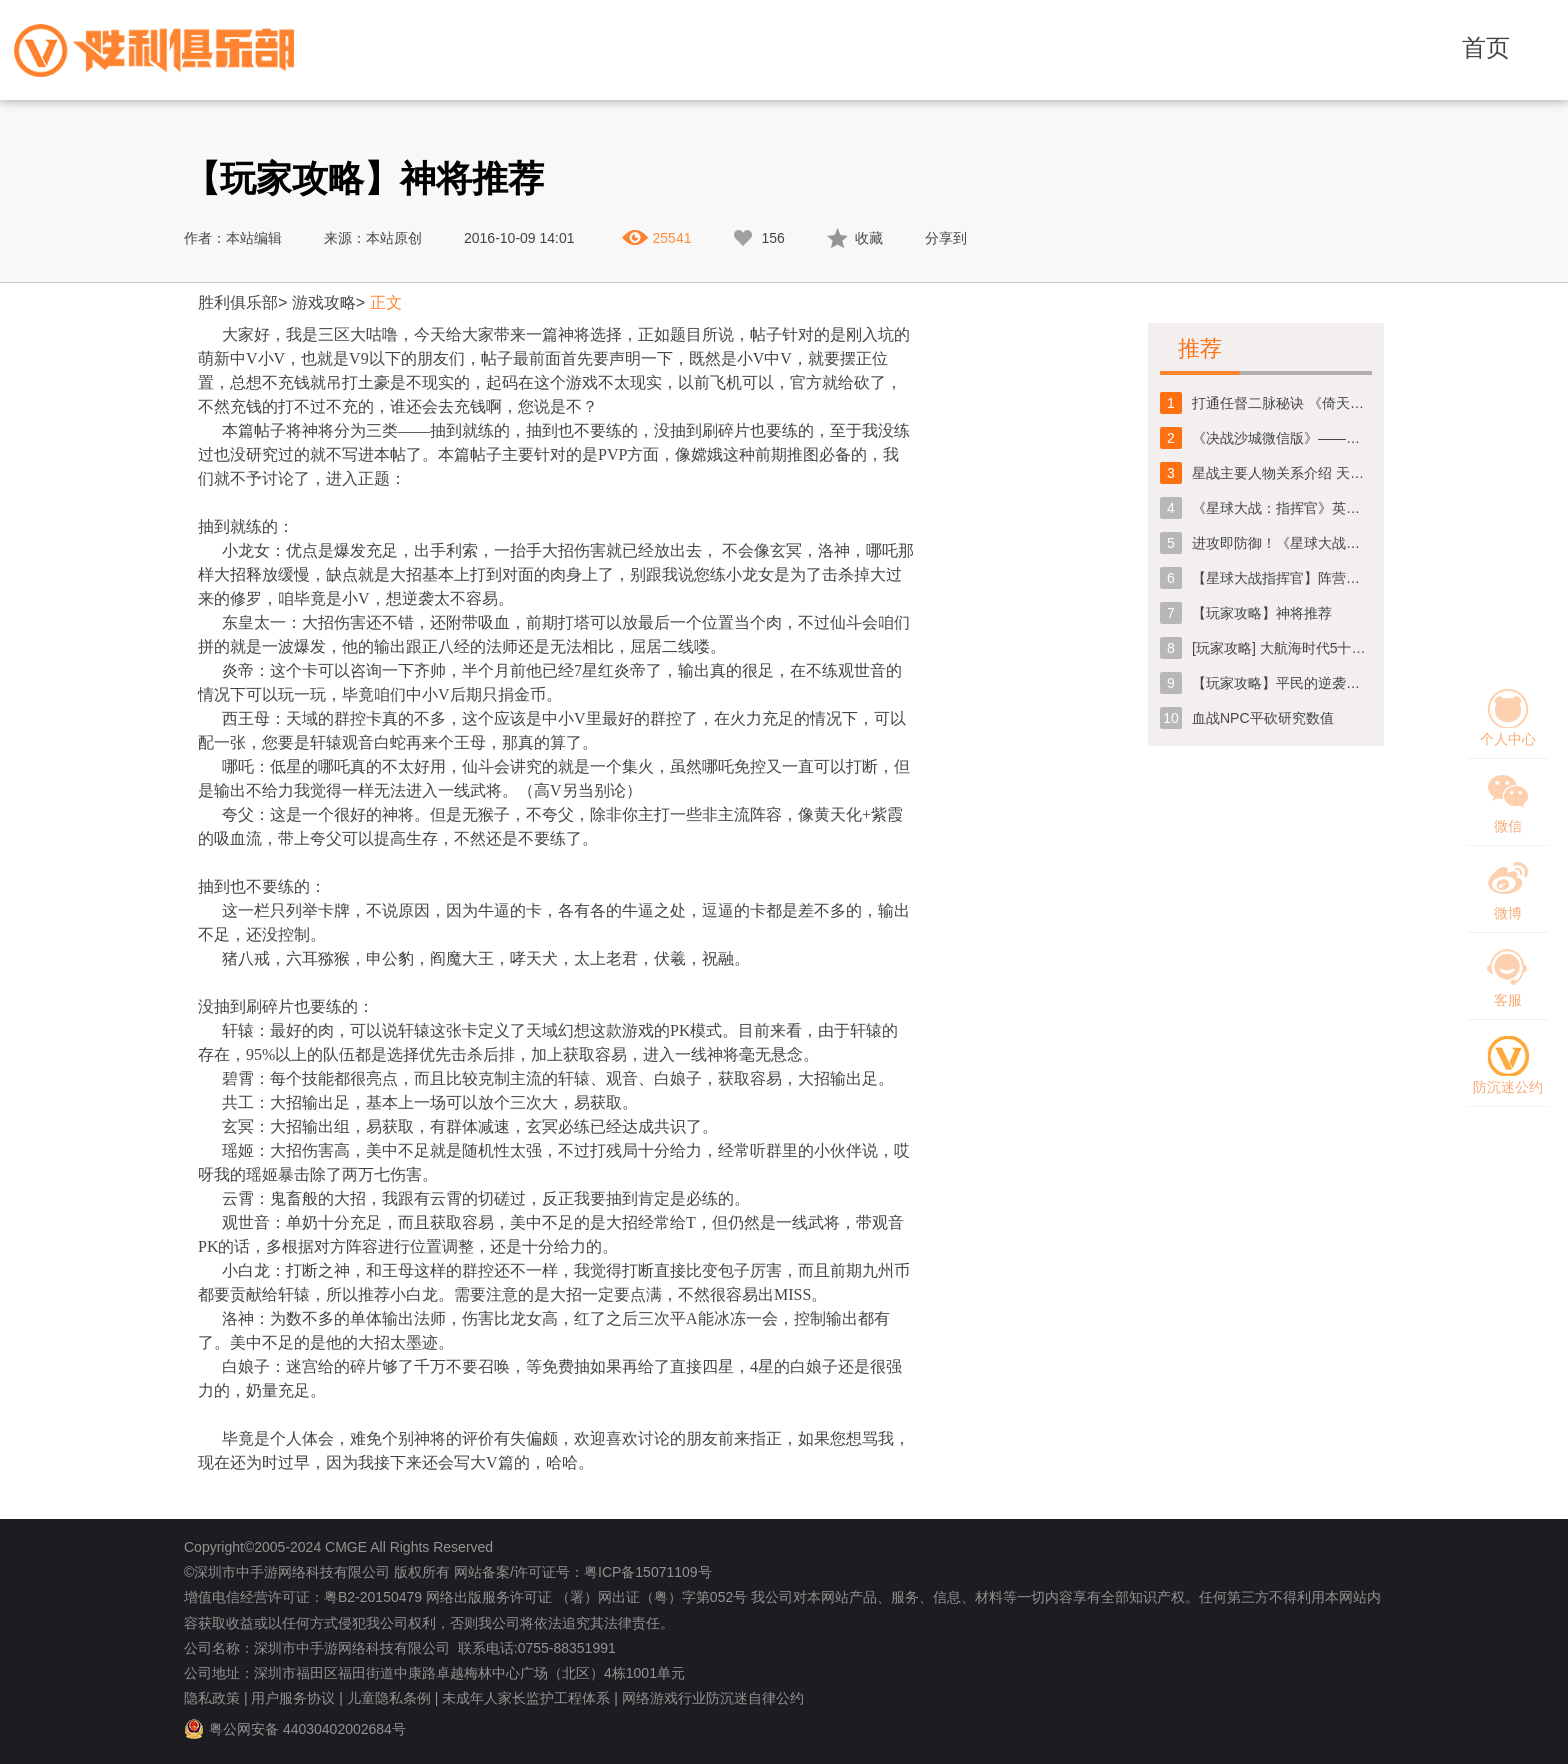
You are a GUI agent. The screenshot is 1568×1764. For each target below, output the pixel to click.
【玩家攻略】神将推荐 (1262, 613)
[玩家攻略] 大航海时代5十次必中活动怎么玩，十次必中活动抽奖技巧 (1282, 648)
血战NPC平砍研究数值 (1263, 718)
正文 (386, 302)
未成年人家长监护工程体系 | (530, 1698)
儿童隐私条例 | (393, 1698)
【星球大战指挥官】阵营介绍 (1282, 578)
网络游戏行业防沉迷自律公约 (713, 1698)
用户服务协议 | (297, 1698)
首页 (1486, 47)
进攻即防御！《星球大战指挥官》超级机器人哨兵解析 (1282, 543)
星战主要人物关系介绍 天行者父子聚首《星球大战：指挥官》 (1282, 473)
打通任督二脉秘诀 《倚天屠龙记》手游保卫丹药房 (1282, 403)
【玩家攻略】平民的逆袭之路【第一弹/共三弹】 (1282, 683)
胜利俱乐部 (238, 302)
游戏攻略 (324, 302)
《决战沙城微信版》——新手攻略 (1282, 438)
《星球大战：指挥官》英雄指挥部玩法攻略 (1282, 508)
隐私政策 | (216, 1698)
